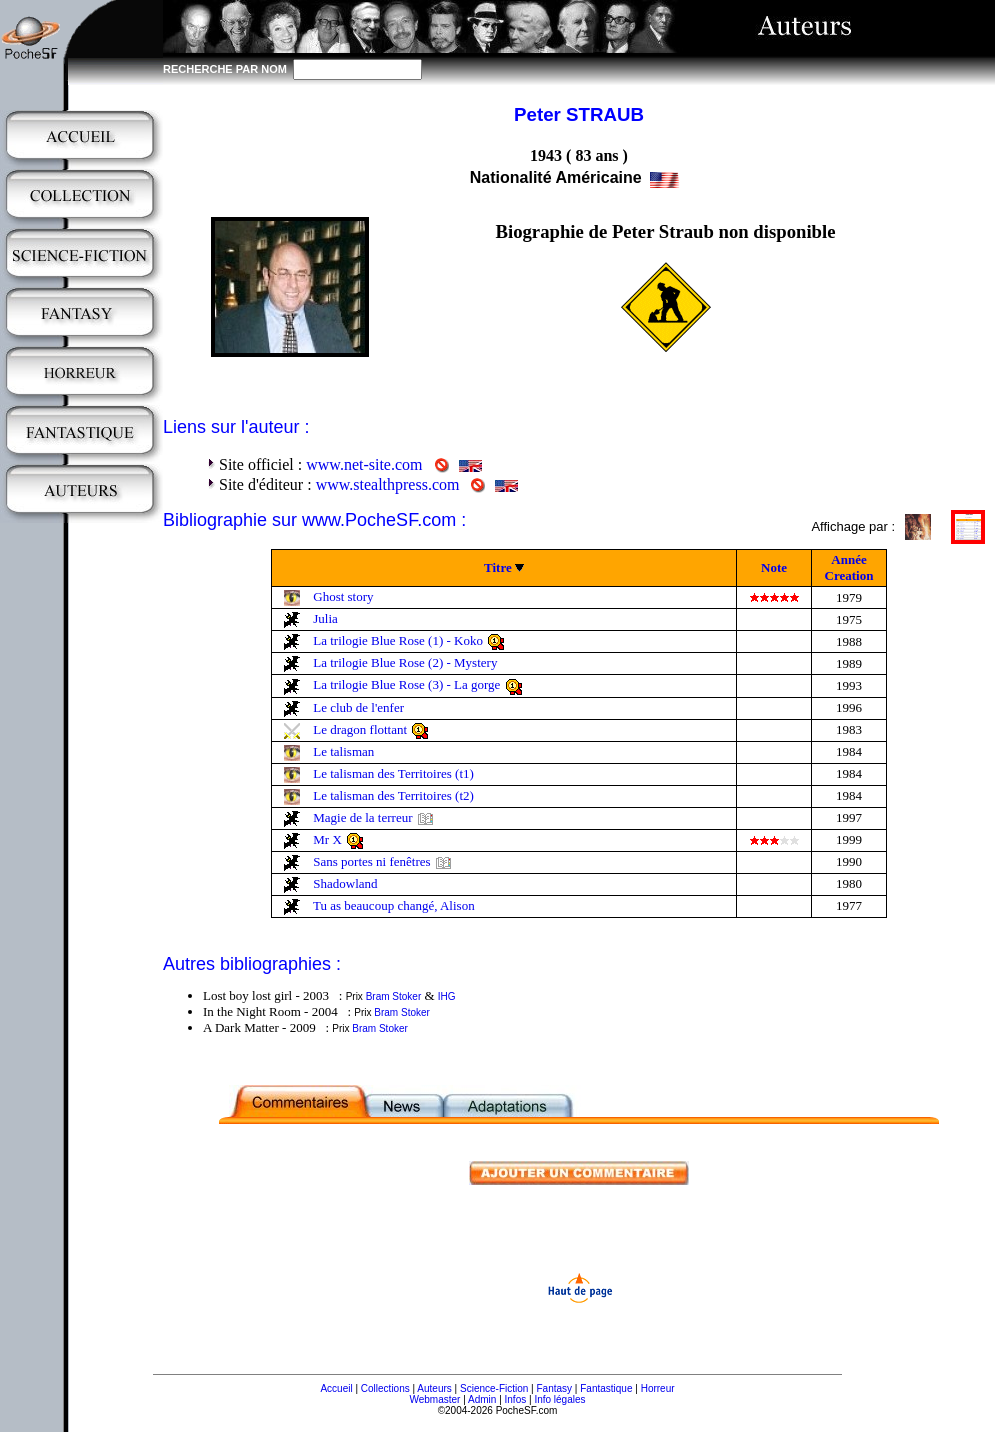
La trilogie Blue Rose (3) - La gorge (406, 684)
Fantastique (606, 1388)
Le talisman (343, 751)
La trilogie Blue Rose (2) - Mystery (405, 662)
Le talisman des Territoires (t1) (393, 773)
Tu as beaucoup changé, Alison (394, 905)
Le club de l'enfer (358, 707)
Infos (516, 1399)
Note (774, 567)
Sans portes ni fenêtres (371, 861)
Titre (498, 567)
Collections (385, 1388)
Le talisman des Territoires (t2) (393, 795)
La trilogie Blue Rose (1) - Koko (398, 640)
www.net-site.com (364, 464)
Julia (325, 618)
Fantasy (555, 1388)
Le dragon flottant (360, 729)
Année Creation (849, 567)
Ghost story (343, 596)
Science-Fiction (494, 1388)
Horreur (658, 1388)
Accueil (336, 1388)
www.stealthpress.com (388, 484)
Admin (482, 1399)
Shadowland (345, 883)
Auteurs (434, 1388)
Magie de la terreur (362, 817)
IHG (447, 996)
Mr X (327, 839)
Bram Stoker (394, 996)
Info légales (559, 1399)
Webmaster (434, 1399)
